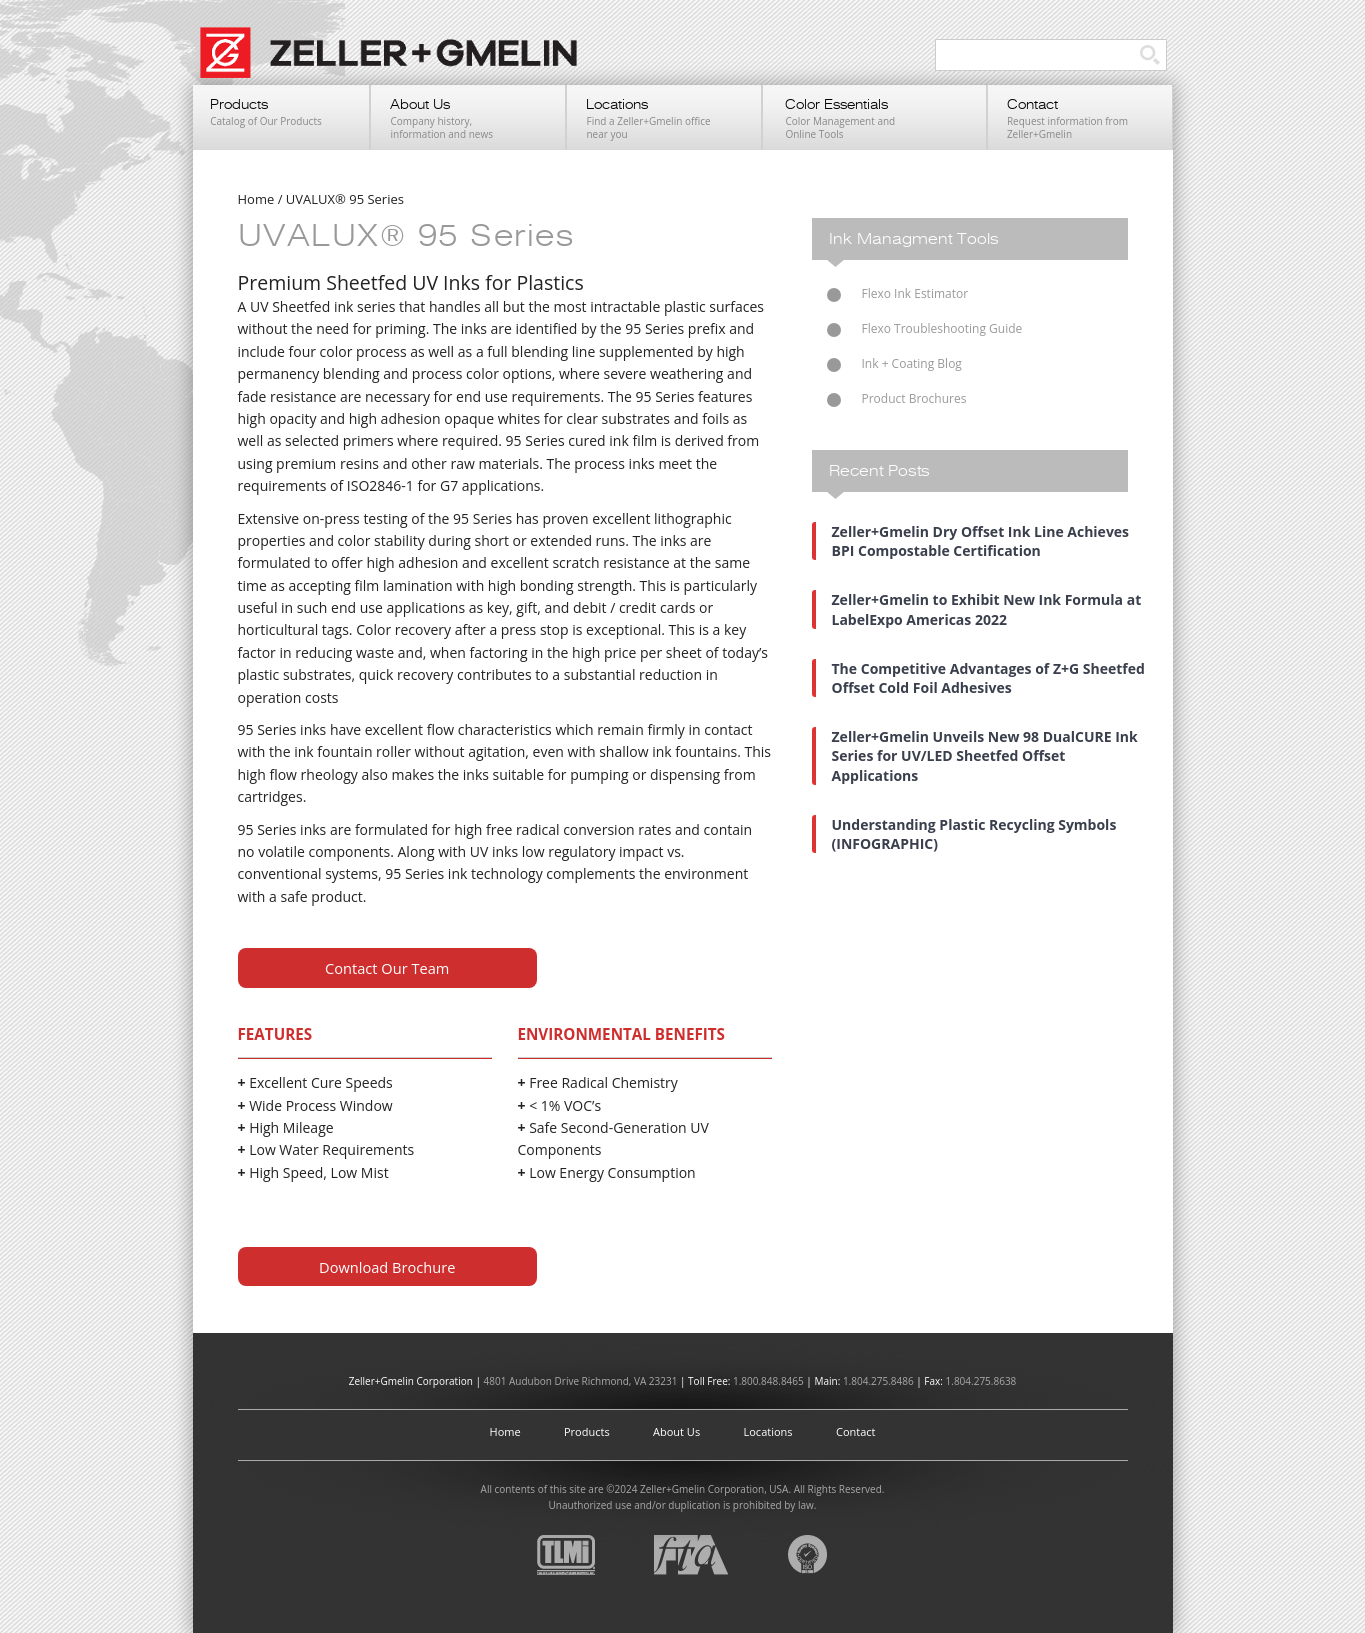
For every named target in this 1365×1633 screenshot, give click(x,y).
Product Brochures (914, 398)
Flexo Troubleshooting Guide (942, 328)
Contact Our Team (387, 968)
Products (587, 1431)
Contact (856, 1431)
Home (505, 1431)
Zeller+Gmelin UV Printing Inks (398, 63)
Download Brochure (387, 1267)
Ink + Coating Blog (912, 363)
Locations (768, 1431)
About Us (676, 1431)
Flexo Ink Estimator (915, 293)
